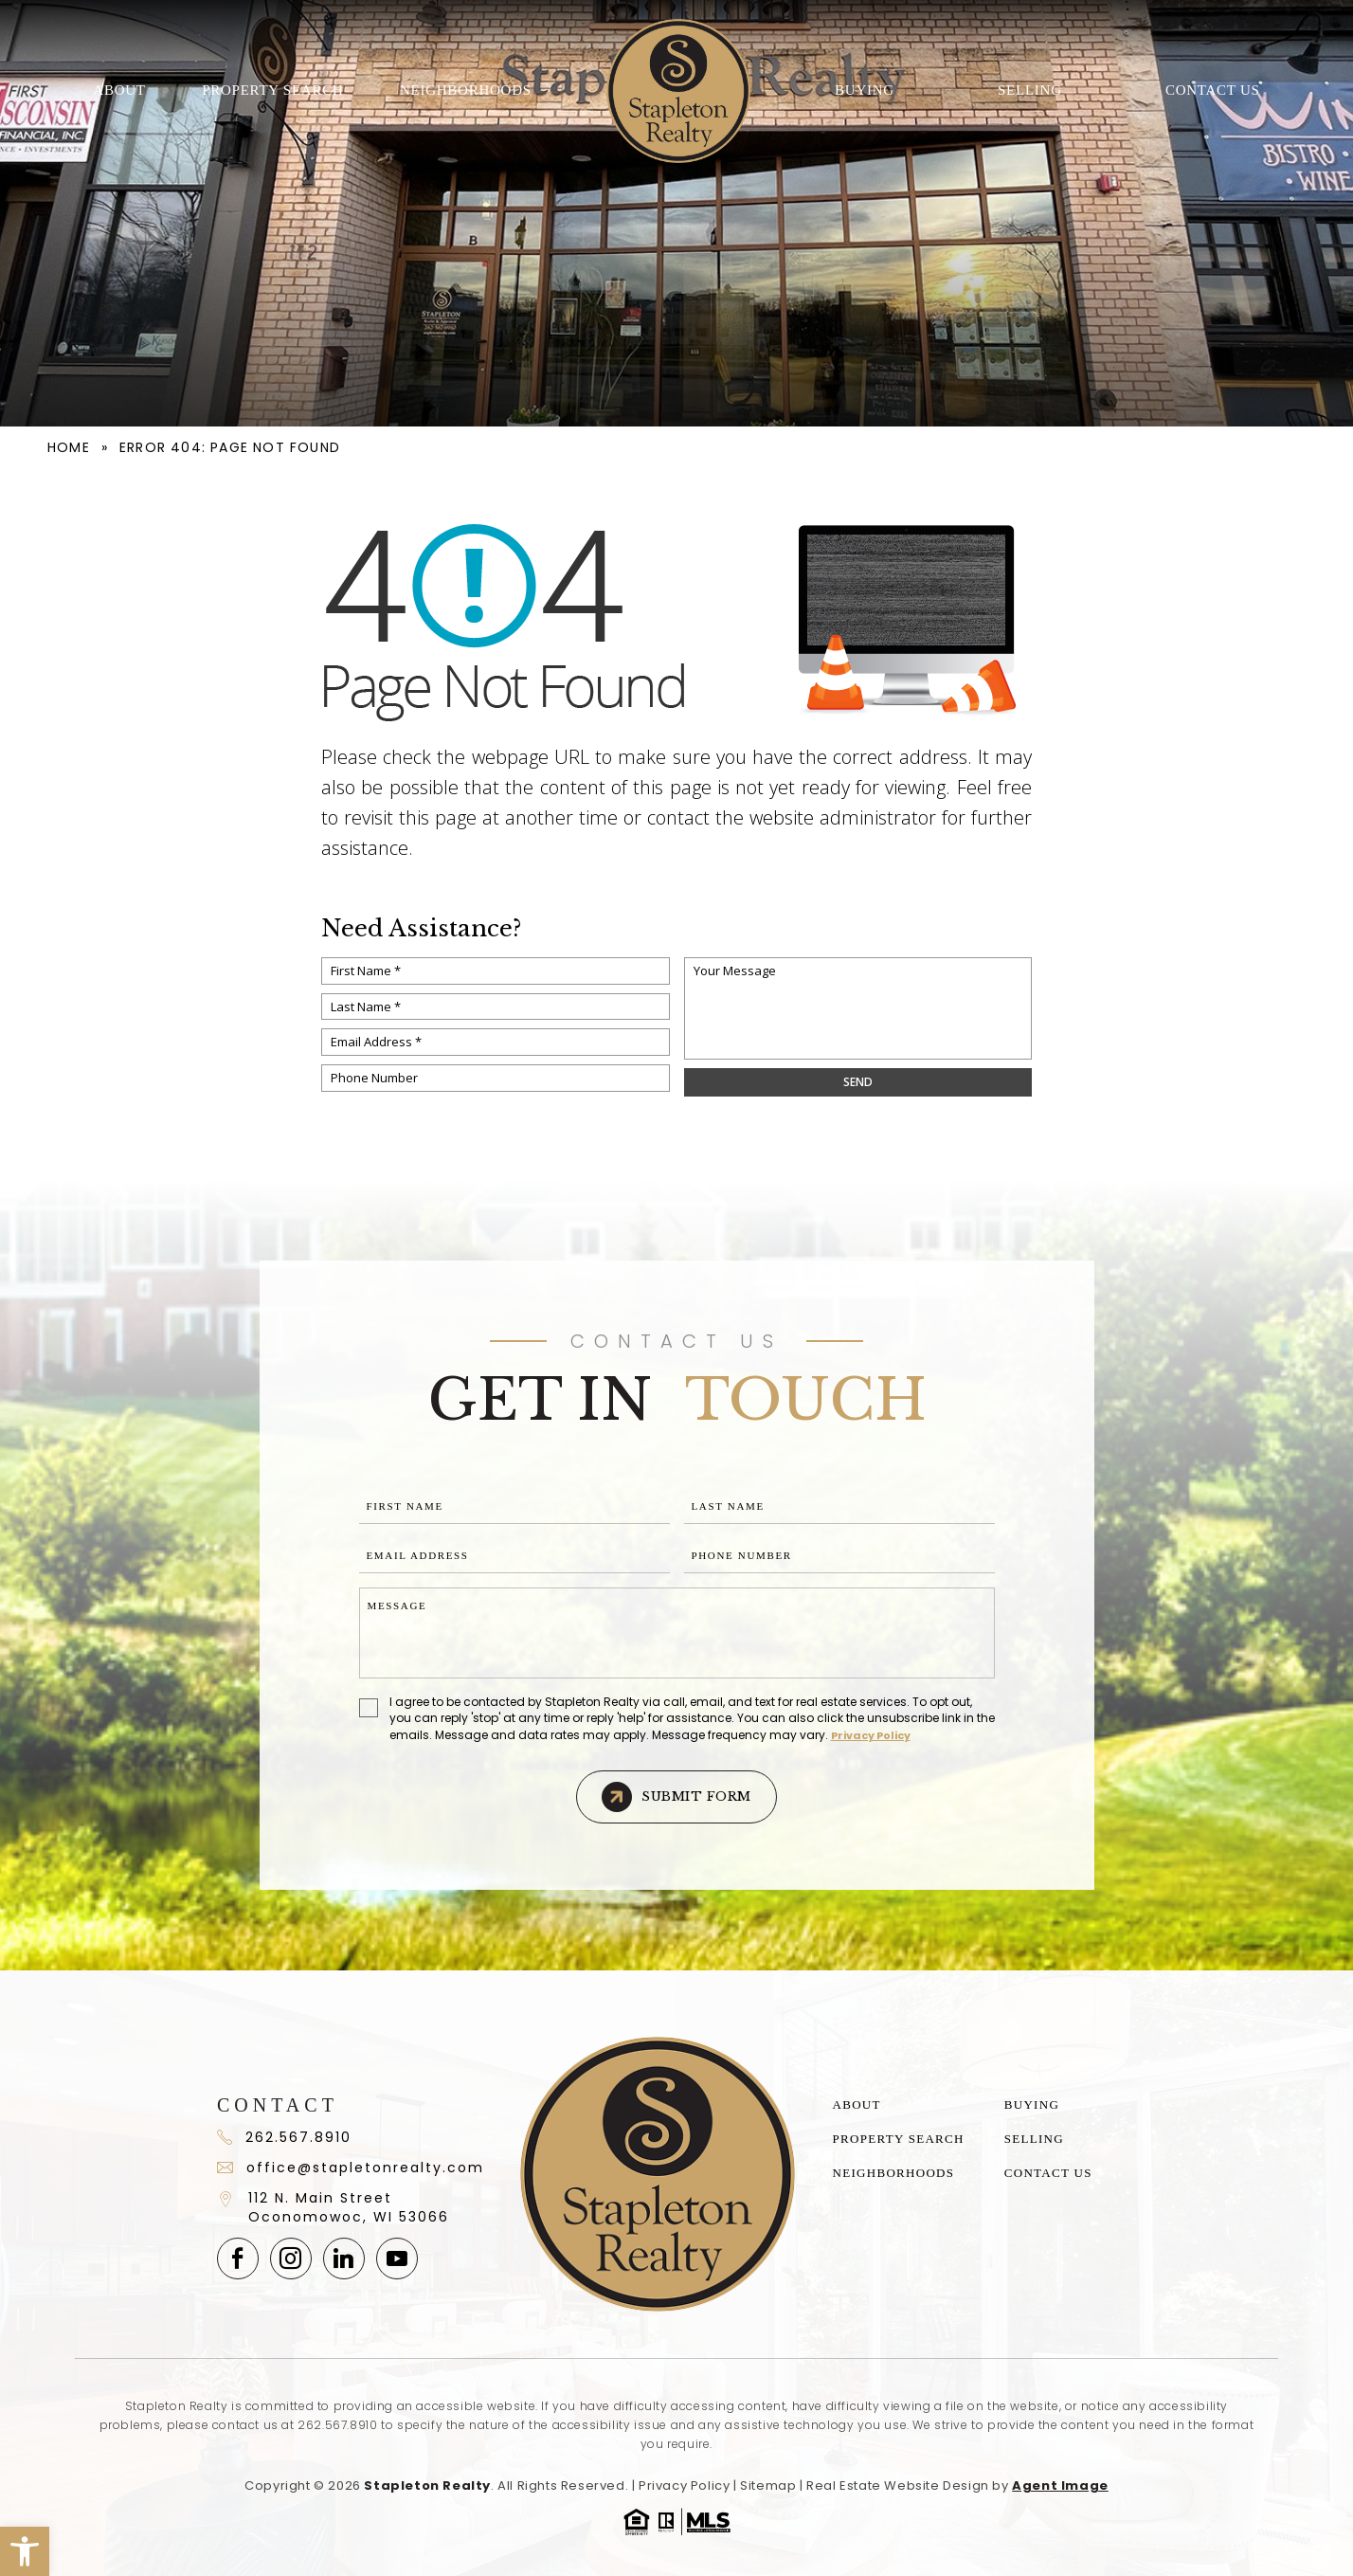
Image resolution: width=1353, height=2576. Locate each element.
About (119, 90)
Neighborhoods (466, 90)
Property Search (272, 90)
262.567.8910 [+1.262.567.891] (284, 2137)
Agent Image (1060, 2485)
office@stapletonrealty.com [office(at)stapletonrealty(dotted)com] (349, 2167)
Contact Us (1212, 90)
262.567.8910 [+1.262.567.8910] (337, 2425)
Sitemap (768, 2485)
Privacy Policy (871, 1735)
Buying (864, 90)
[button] (24, 2551)
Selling (1030, 90)
